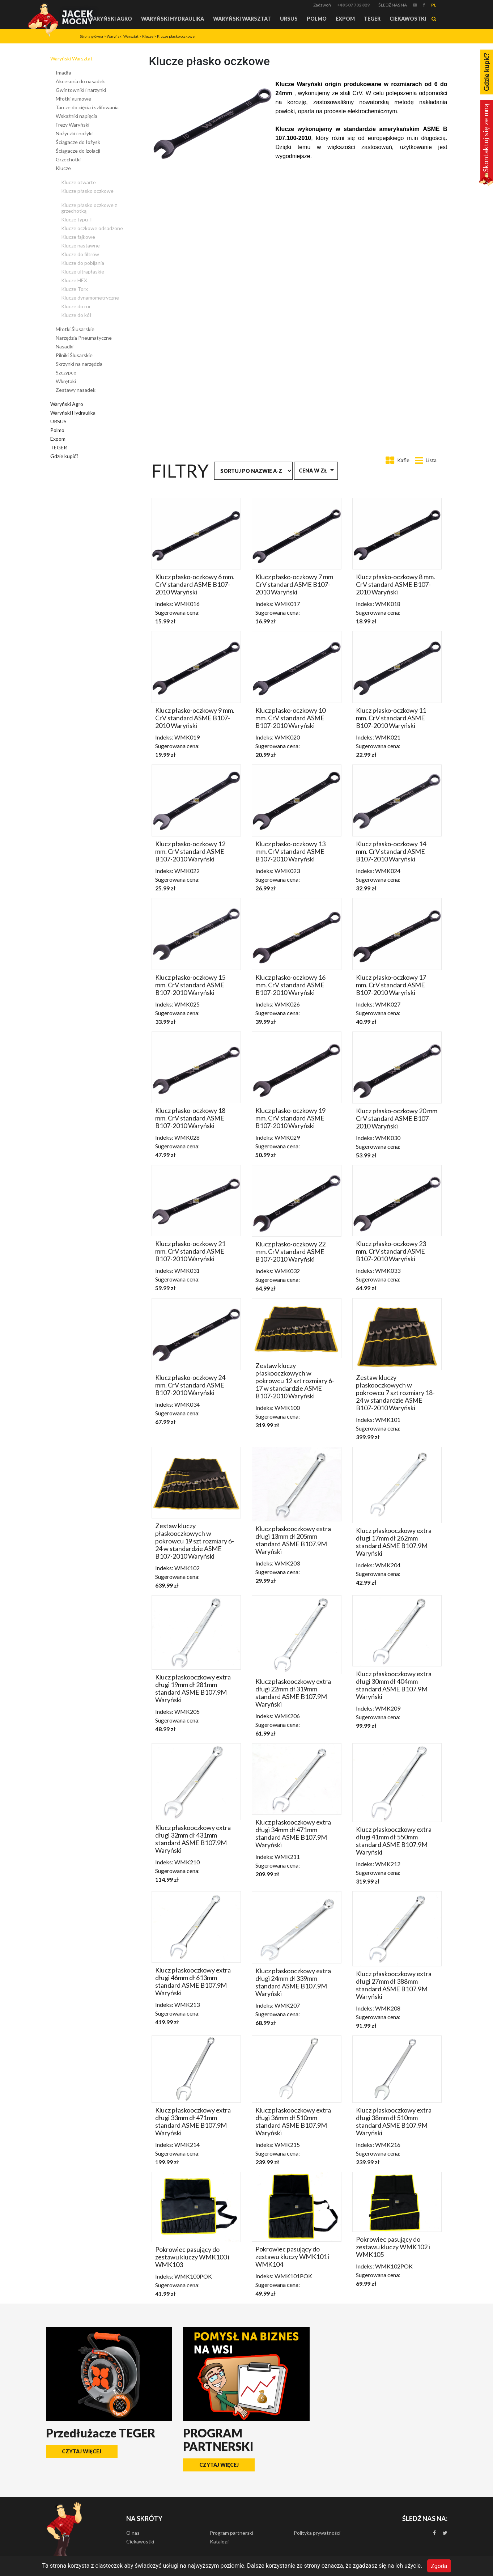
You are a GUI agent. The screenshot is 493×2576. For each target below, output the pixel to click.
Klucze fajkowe (78, 237)
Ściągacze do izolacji (78, 151)
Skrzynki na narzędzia (79, 364)
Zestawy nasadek (75, 390)
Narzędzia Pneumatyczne (84, 338)
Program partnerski (231, 2533)
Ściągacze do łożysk (78, 142)
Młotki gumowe (73, 99)
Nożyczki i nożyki (74, 133)
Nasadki (64, 346)
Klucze (147, 36)
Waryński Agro (110, 19)
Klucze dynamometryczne (90, 298)
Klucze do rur (76, 306)
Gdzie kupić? (64, 456)
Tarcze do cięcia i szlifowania (87, 107)
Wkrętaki (66, 381)
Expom (345, 19)
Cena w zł (313, 470)
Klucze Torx (74, 289)
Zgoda (439, 2565)
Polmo (317, 19)
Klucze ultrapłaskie (82, 271)
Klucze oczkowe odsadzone (92, 228)
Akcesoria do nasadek (80, 81)
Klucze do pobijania (82, 263)
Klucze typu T (77, 219)
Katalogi (219, 2541)
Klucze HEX (74, 280)
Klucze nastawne (80, 245)
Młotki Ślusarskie (75, 329)
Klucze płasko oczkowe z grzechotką (89, 208)
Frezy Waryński (72, 125)
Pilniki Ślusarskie (74, 355)
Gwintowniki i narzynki (81, 90)
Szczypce (66, 372)
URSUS (289, 19)
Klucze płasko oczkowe (176, 36)
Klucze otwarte (78, 182)
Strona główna (91, 36)
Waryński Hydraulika (172, 19)
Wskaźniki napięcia (76, 116)
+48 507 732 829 (353, 5)
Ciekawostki (408, 19)
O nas (133, 2533)
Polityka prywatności (317, 2533)
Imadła (63, 72)
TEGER (372, 19)
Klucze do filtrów (80, 254)
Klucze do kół (76, 315)
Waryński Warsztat (242, 19)
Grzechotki (68, 159)
